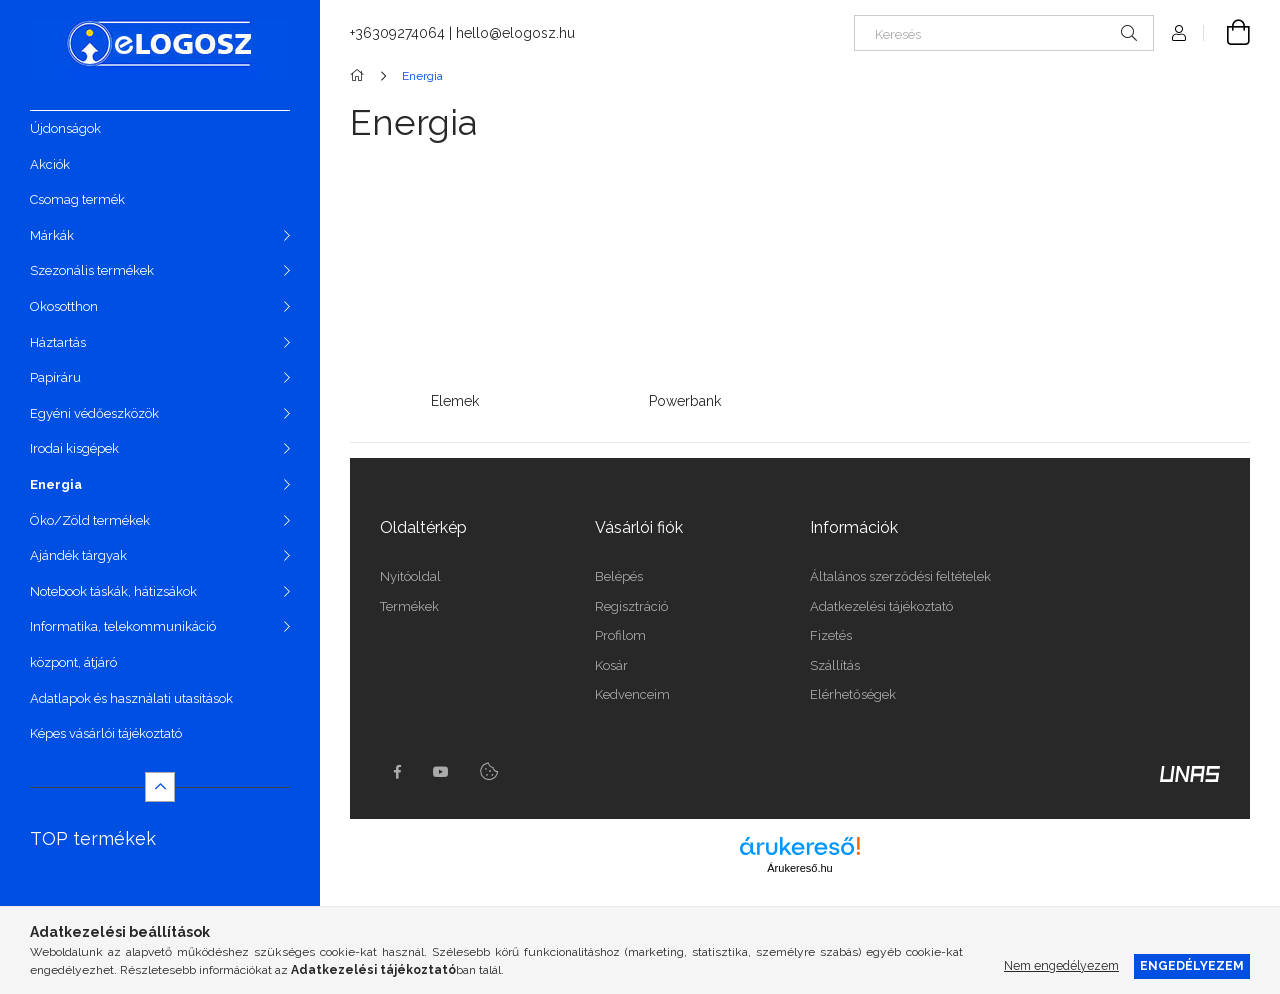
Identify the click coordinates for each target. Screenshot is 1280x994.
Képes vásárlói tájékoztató (106, 733)
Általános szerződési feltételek (900, 576)
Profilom (620, 635)
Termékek (409, 606)
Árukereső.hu (799, 868)
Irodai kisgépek (74, 448)
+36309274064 (397, 33)
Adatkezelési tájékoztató (881, 606)
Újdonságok (65, 128)
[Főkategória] (360, 76)
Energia (56, 484)
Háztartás (58, 342)
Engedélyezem (1192, 965)
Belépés (619, 576)
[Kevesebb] (160, 787)
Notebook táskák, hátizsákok (113, 591)
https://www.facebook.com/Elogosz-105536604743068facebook (397, 772)
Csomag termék (77, 199)
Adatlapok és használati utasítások (131, 698)
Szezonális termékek (92, 270)
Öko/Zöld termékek (90, 520)
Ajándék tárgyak (78, 555)
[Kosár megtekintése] (1227, 33)
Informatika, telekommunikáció (123, 626)
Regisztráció (631, 606)
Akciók (50, 164)
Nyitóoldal (410, 576)
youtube (441, 772)
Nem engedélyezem (1061, 965)
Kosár (611, 665)
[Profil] (1179, 33)
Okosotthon (64, 306)
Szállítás (835, 665)
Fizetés (831, 635)
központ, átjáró (73, 662)
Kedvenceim (632, 694)
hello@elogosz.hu (515, 33)
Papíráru (55, 377)
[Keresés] (1004, 33)
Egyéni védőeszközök (94, 413)
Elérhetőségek (853, 694)
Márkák (52, 235)
